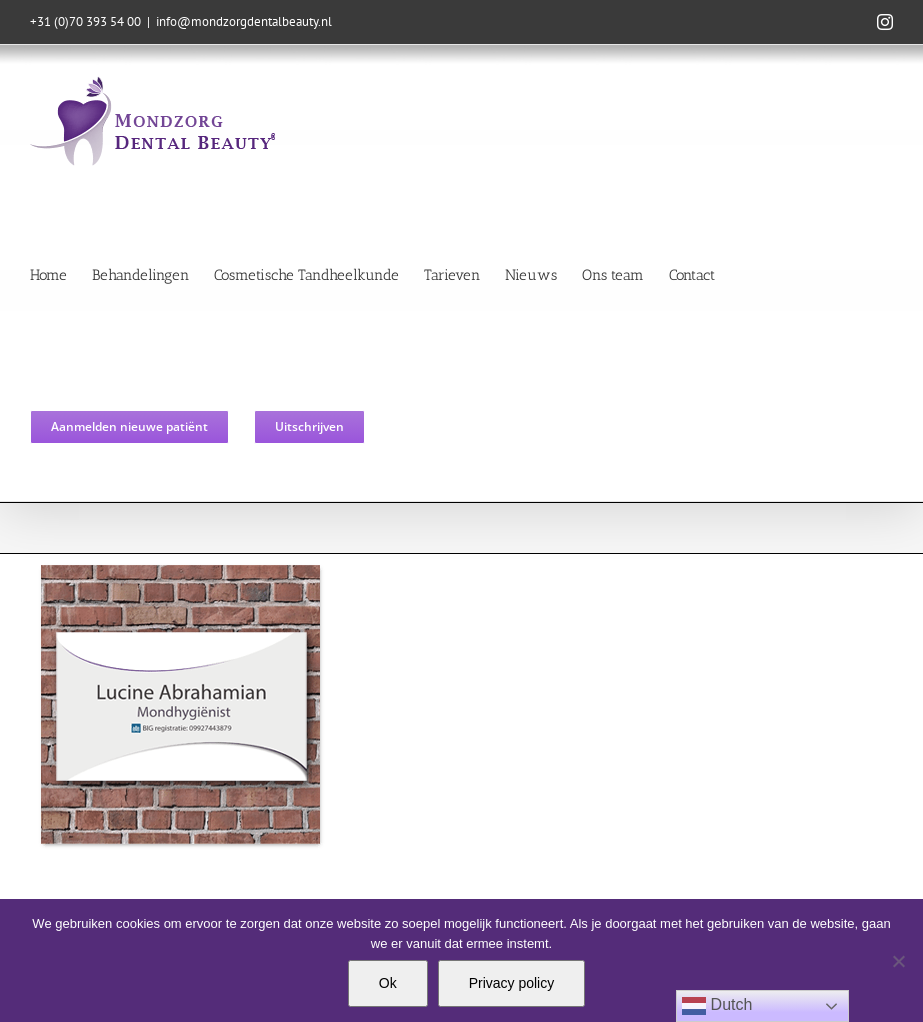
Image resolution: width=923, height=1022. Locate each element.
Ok (388, 983)
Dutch (717, 1006)
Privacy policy (512, 983)
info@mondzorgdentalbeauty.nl (244, 21)
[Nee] (898, 961)
